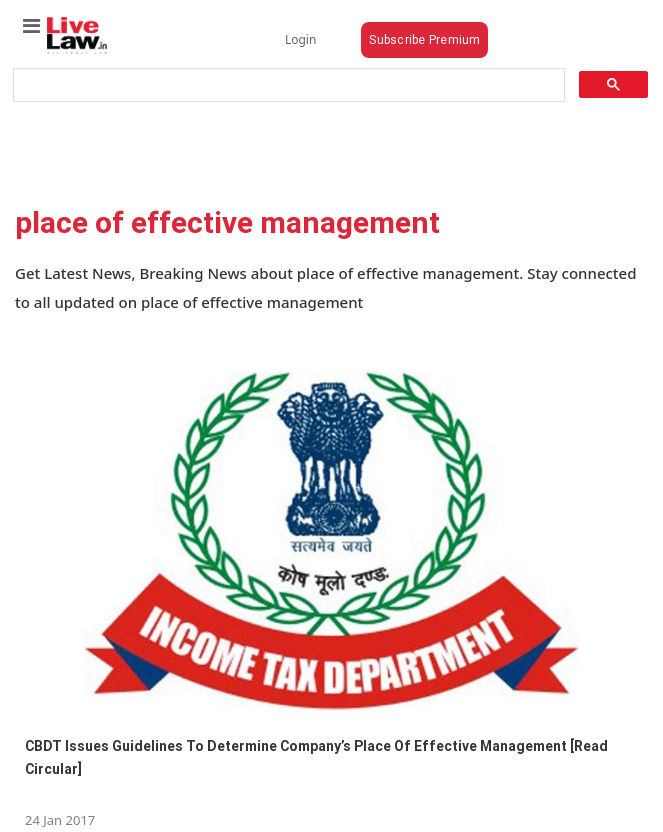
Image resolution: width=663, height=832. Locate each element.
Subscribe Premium (424, 39)
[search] (287, 85)
